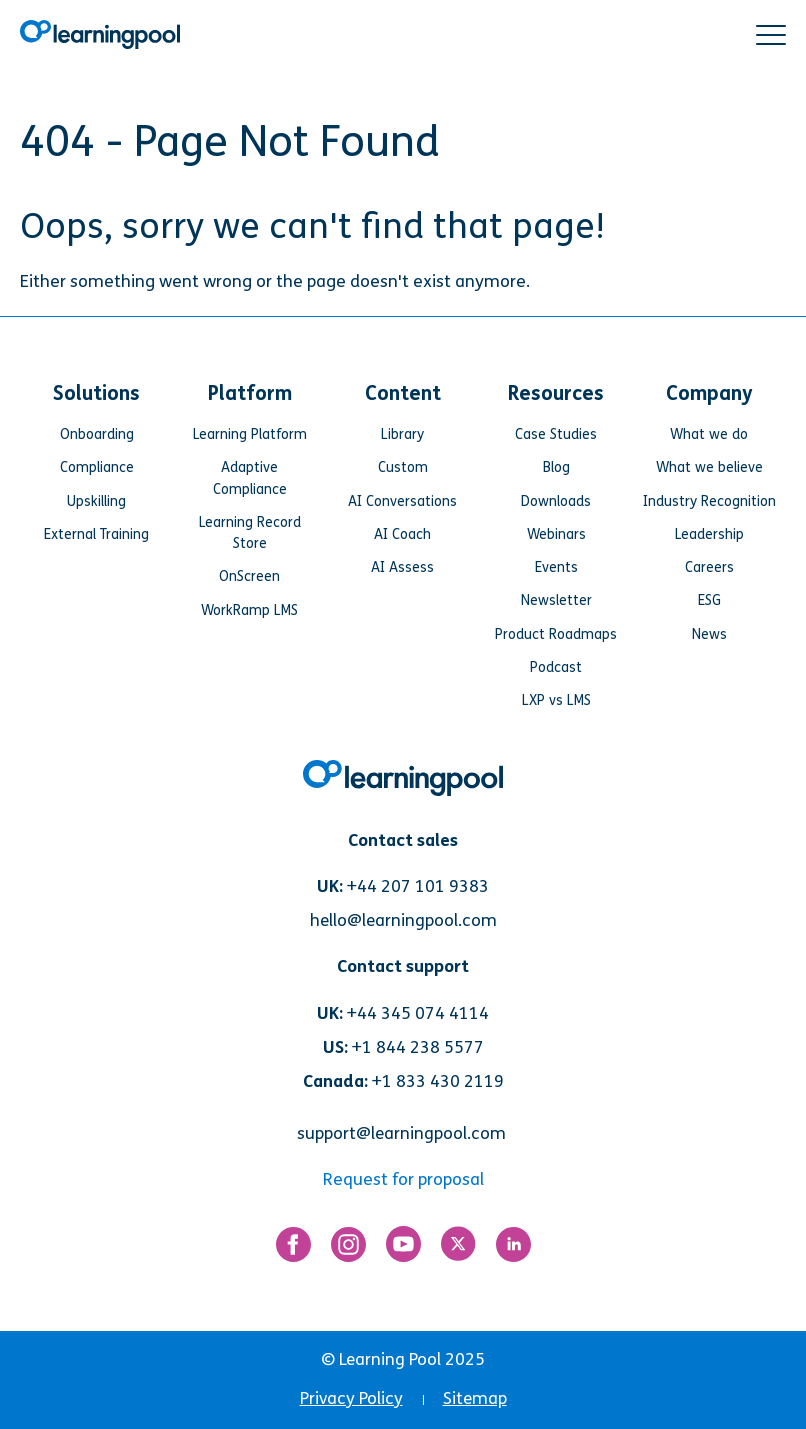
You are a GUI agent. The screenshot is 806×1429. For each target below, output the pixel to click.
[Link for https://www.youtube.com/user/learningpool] (403, 1248)
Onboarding (97, 434)
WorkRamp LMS (249, 610)
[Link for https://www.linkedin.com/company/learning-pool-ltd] (513, 1249)
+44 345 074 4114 (418, 1013)
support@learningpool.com (401, 1133)
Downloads (556, 501)
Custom (403, 467)
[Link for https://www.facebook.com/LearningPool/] (293, 1249)
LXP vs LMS (556, 700)
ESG (709, 600)
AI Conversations (402, 501)
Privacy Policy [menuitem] (351, 1398)
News (709, 634)
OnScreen (249, 576)
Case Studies (556, 434)
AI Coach (402, 534)
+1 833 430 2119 (438, 1081)
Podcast (556, 667)
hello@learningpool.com (403, 920)
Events (556, 567)
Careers (709, 567)
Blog (556, 467)
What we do (709, 434)
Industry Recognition (709, 501)
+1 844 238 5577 (418, 1047)
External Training (96, 534)
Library (402, 434)
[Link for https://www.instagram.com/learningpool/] (348, 1249)
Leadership (709, 534)
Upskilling (96, 501)
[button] (771, 35)
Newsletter (556, 600)
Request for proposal (403, 1179)
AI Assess (402, 567)
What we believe (709, 467)
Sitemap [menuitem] (475, 1398)
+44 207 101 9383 (418, 886)
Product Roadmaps (556, 634)
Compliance (97, 467)
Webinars (556, 534)
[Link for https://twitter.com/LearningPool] (458, 1248)
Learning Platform (250, 434)
